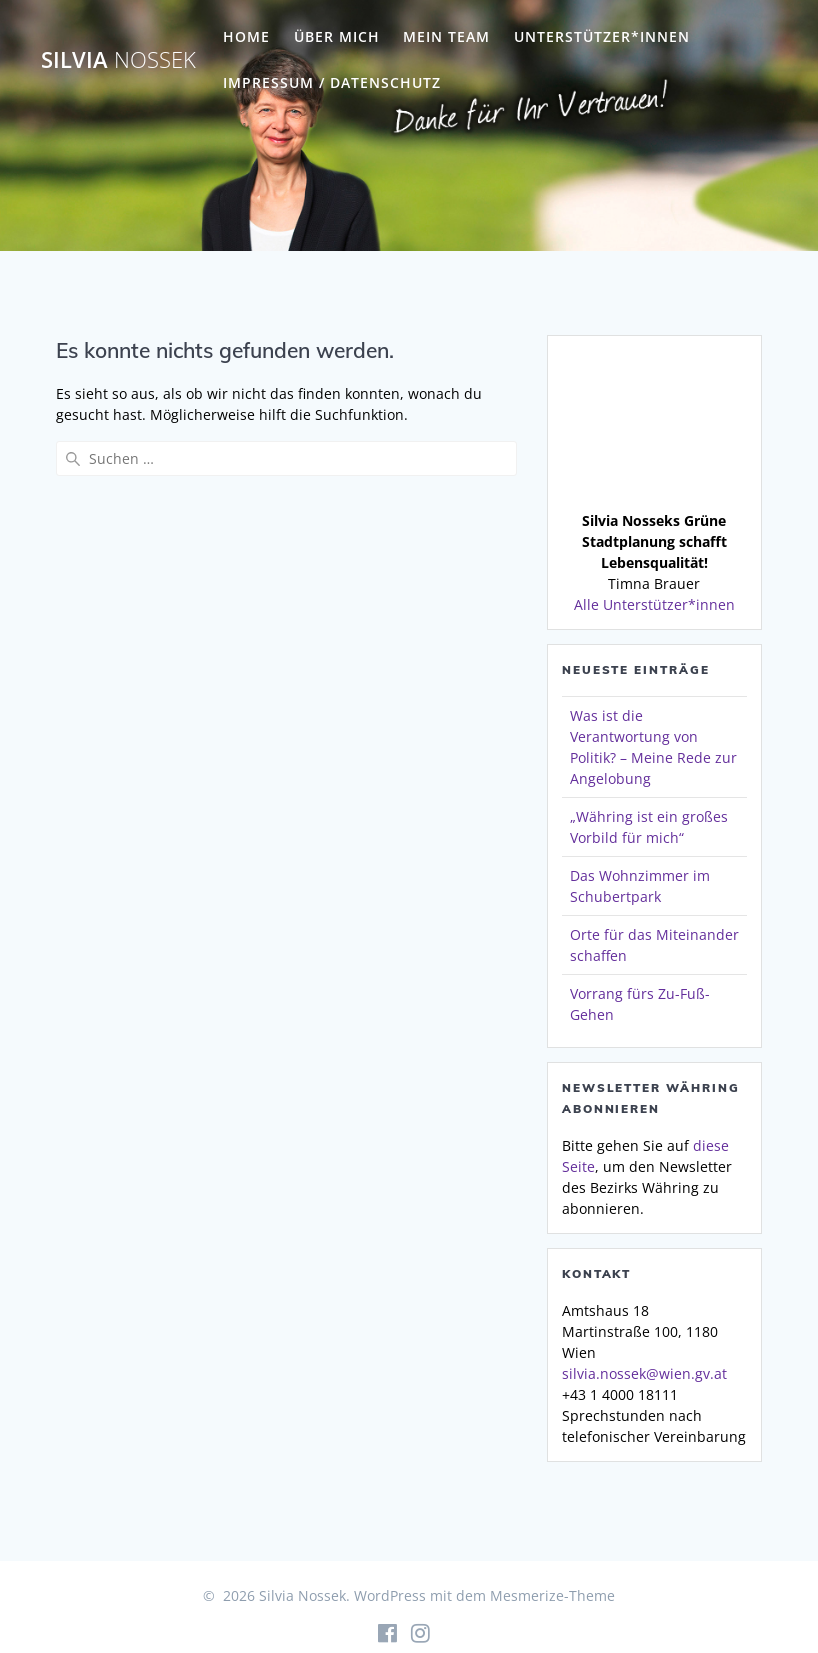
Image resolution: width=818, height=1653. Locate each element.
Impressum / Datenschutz (332, 82)
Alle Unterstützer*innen (654, 604)
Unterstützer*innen (602, 36)
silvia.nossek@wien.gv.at (644, 1373)
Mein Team (446, 36)
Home (246, 36)
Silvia (118, 60)
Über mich (337, 36)
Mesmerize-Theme (552, 1595)
